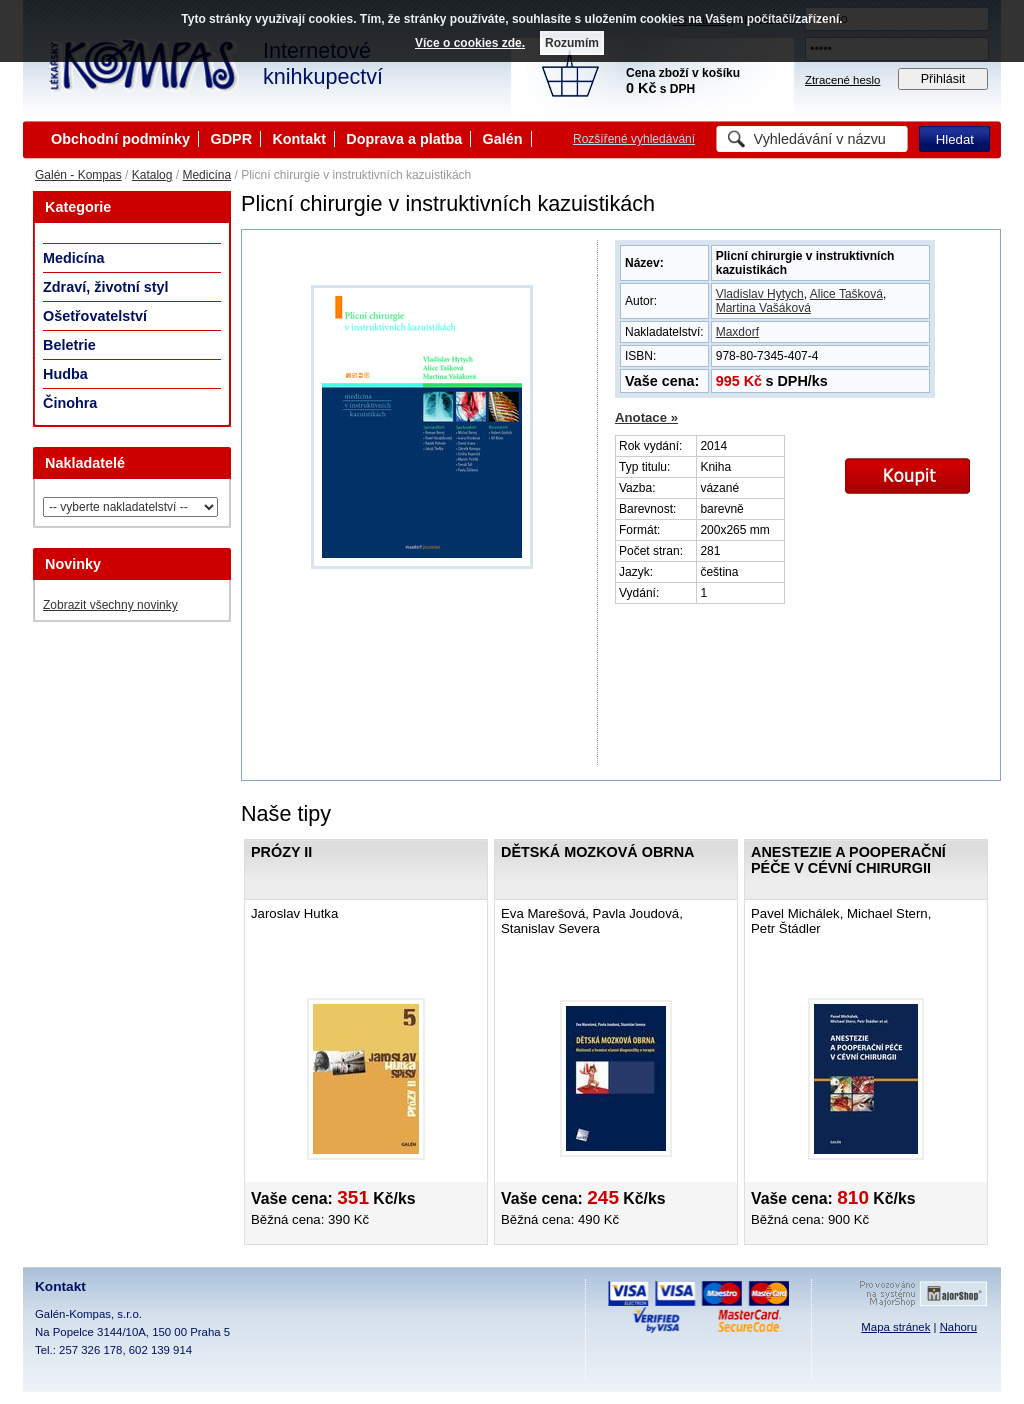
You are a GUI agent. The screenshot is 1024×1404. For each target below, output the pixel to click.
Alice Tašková (846, 294)
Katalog (152, 175)
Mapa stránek (895, 1327)
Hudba (65, 374)
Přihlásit (943, 79)
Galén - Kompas (78, 175)
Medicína (206, 175)
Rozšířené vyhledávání (634, 139)
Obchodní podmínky (120, 139)
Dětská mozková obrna (597, 852)
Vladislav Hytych (760, 294)
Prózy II (281, 852)
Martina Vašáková (763, 308)
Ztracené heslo (842, 80)
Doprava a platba (404, 139)
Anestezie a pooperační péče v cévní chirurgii (848, 860)
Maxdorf (737, 332)
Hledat (955, 139)
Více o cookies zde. (470, 43)
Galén (503, 139)
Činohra (70, 403)
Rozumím (572, 43)
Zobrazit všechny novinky (110, 605)
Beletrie (69, 345)
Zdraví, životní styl (106, 287)
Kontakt (299, 139)
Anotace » (646, 417)
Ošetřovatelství (95, 316)
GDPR (231, 139)
